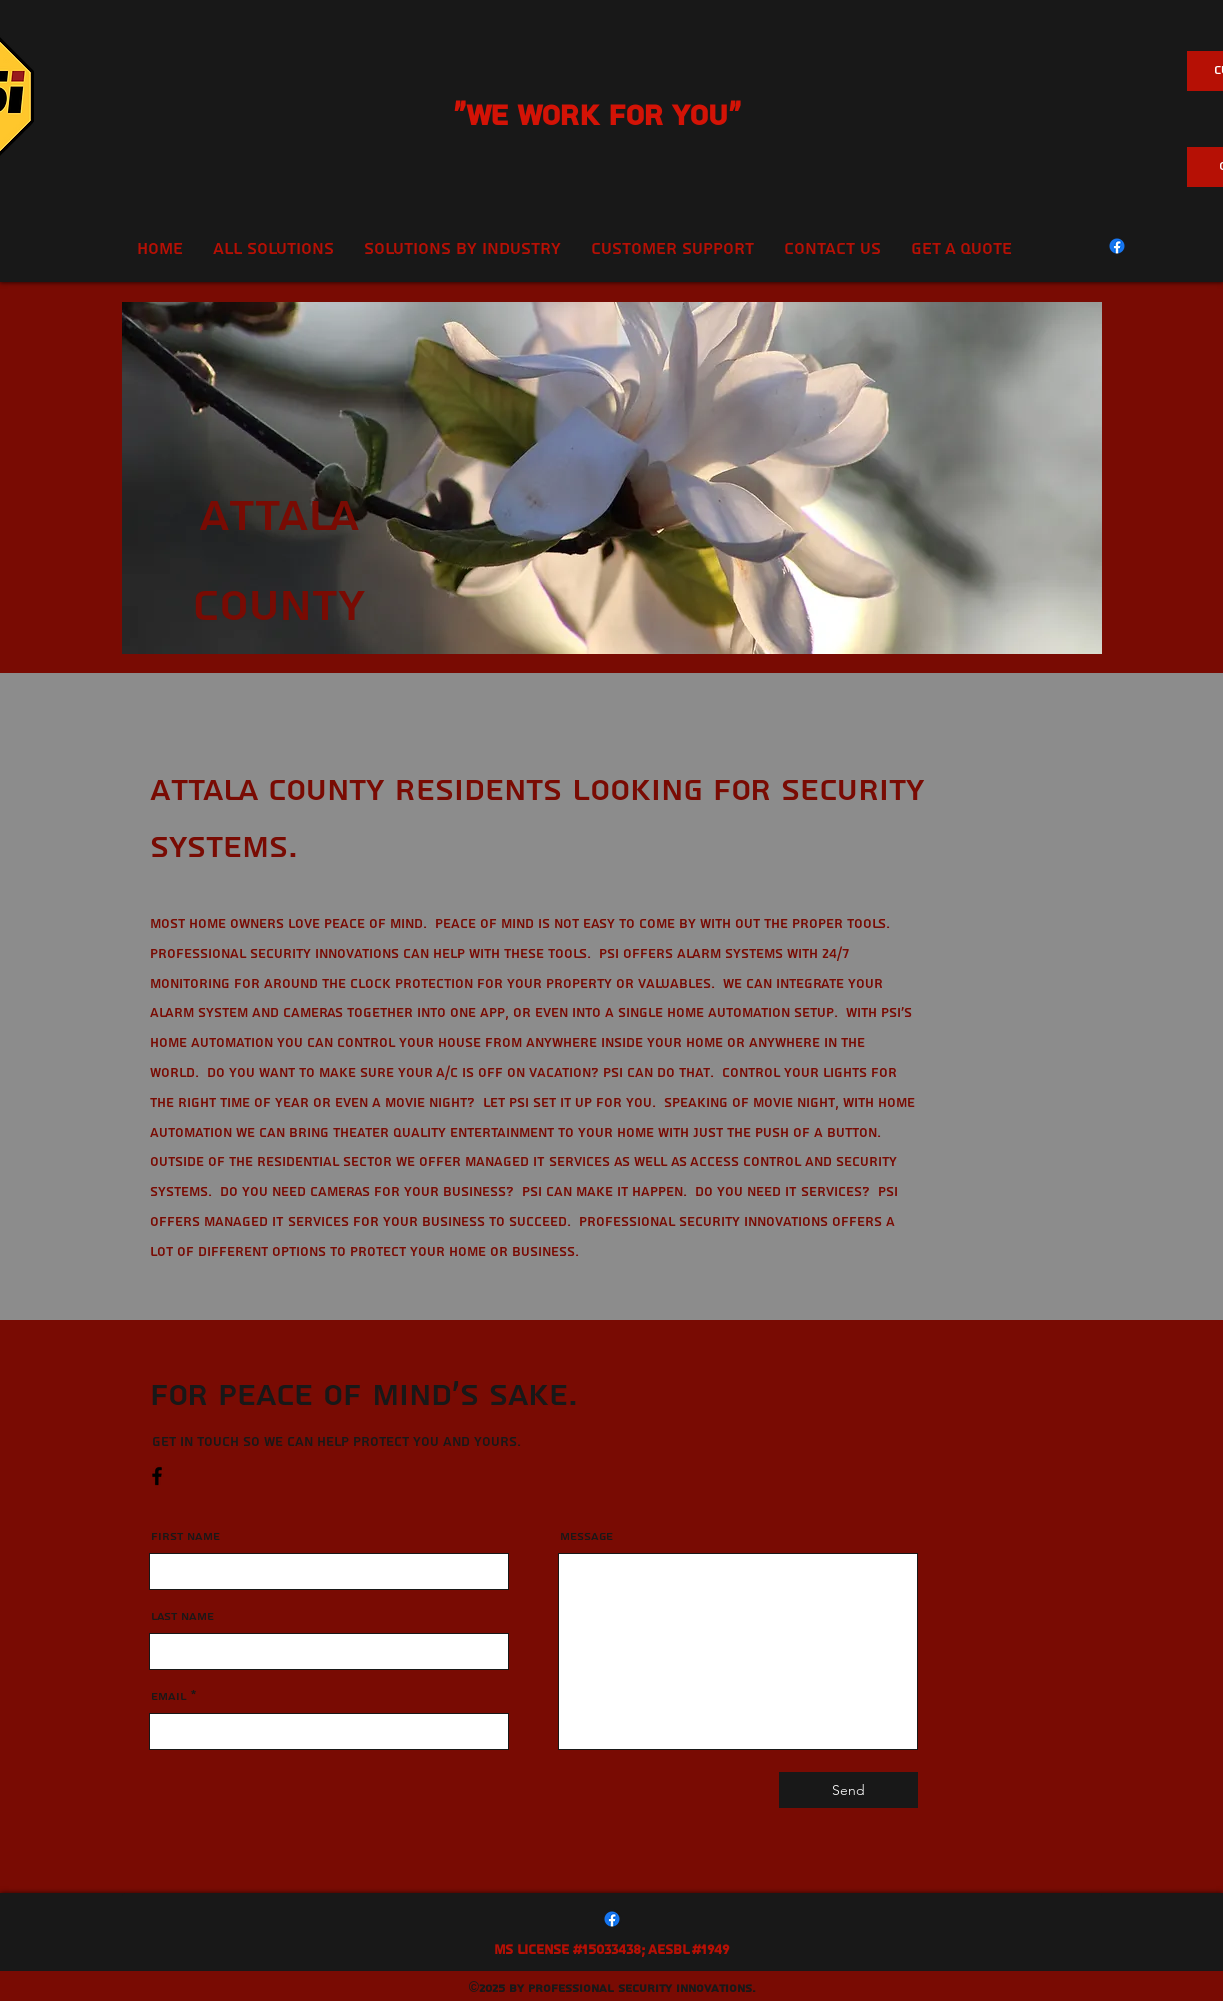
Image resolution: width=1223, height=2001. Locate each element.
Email (169, 1697)
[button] (672, 249)
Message (586, 1537)
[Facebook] (1117, 246)
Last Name (182, 1617)
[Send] (848, 1790)
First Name (185, 1537)
